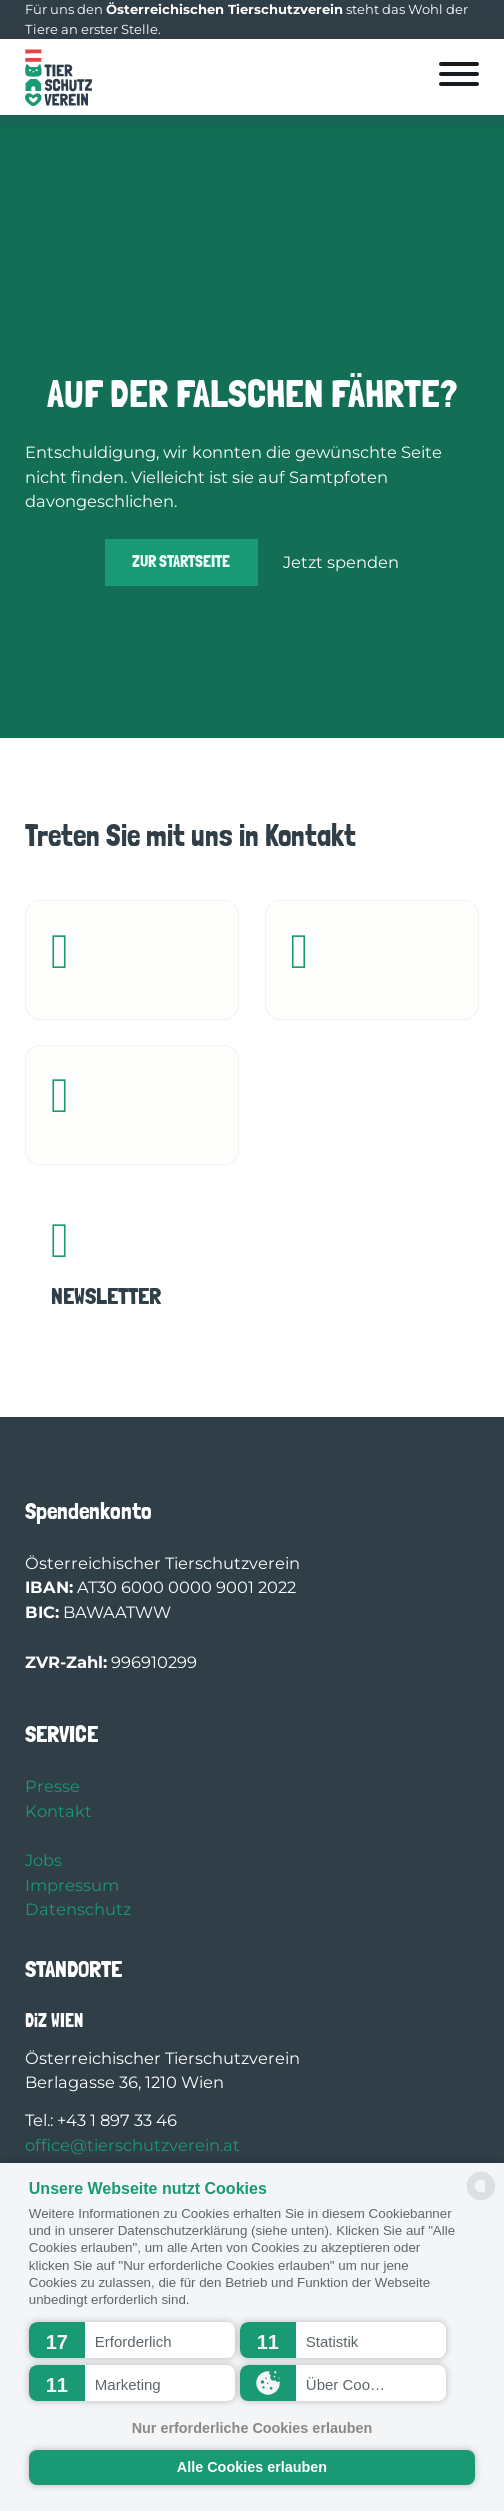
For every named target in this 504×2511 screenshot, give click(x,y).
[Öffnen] (459, 74)
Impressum (72, 1885)
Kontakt (58, 1811)
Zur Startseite (181, 561)
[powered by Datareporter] (481, 2198)
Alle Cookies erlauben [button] (252, 2467)
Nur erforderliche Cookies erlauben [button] (252, 2428)
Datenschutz (78, 1909)
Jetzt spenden (341, 562)
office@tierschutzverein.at (132, 2145)
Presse (52, 1786)
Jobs (43, 1860)
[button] (132, 2340)
